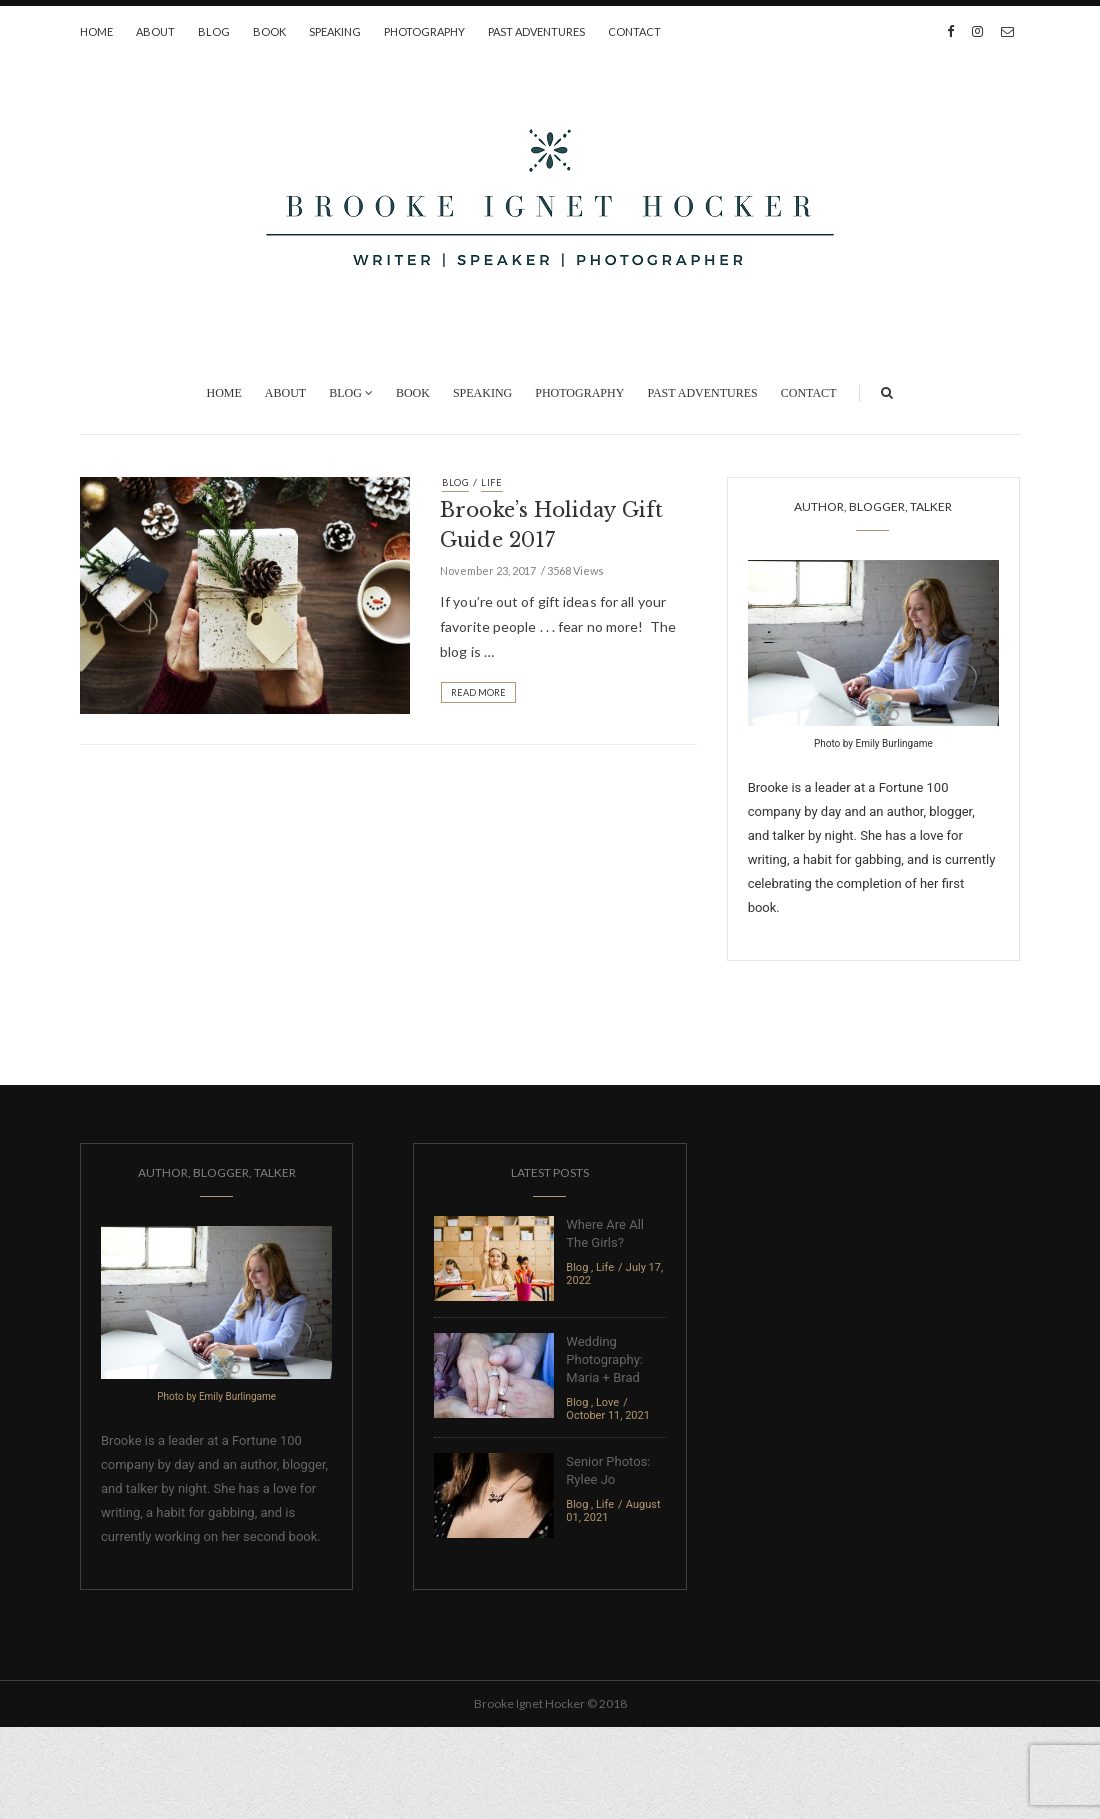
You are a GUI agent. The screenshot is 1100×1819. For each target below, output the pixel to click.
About (155, 31)
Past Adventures (536, 31)
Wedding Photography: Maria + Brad (604, 1359)
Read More (478, 692)
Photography (424, 31)
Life (492, 482)
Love (607, 1402)
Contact (634, 31)
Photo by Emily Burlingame (873, 743)
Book (269, 31)
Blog (214, 31)
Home (96, 31)
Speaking (335, 31)
